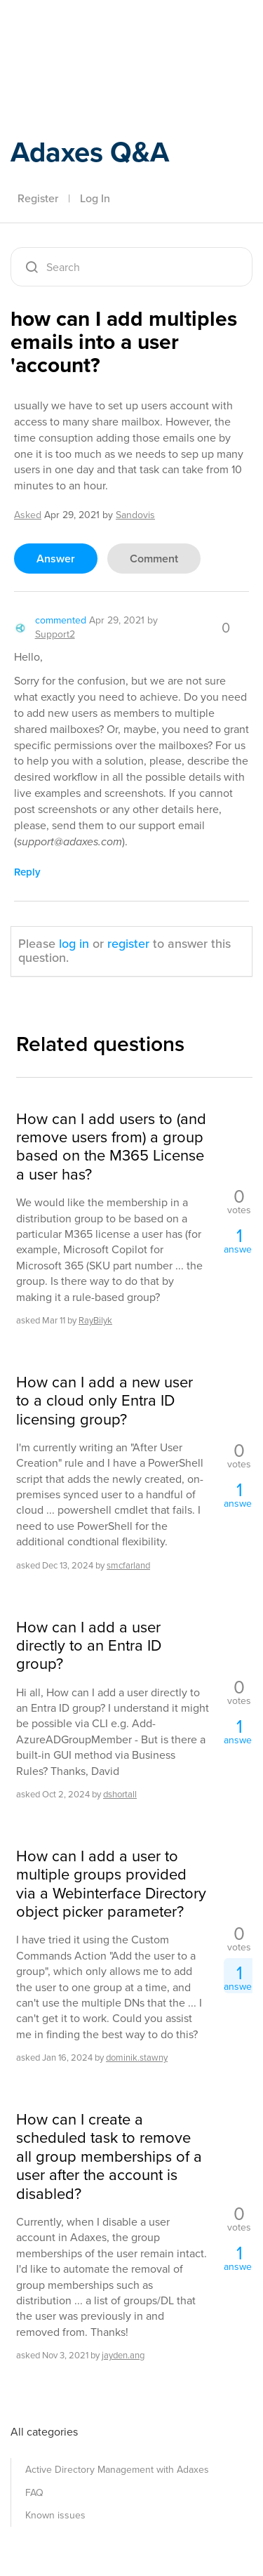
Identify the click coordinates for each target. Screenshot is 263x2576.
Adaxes (76, 30)
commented (60, 620)
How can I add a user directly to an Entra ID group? (88, 1646)
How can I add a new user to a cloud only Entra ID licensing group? (104, 1401)
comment (154, 558)
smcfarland (128, 1565)
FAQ (34, 2492)
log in (74, 943)
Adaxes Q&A (90, 152)
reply (27, 872)
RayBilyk (95, 1320)
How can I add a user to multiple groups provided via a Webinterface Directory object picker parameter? (111, 1884)
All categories (44, 2432)
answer (55, 558)
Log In (95, 198)
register (128, 943)
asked (27, 515)
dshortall (120, 1794)
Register (38, 198)
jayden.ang (123, 2355)
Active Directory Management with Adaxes (117, 2469)
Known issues (55, 2515)
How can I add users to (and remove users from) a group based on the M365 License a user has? (111, 1147)
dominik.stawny (137, 2057)
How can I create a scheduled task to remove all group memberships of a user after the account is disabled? (109, 2157)
